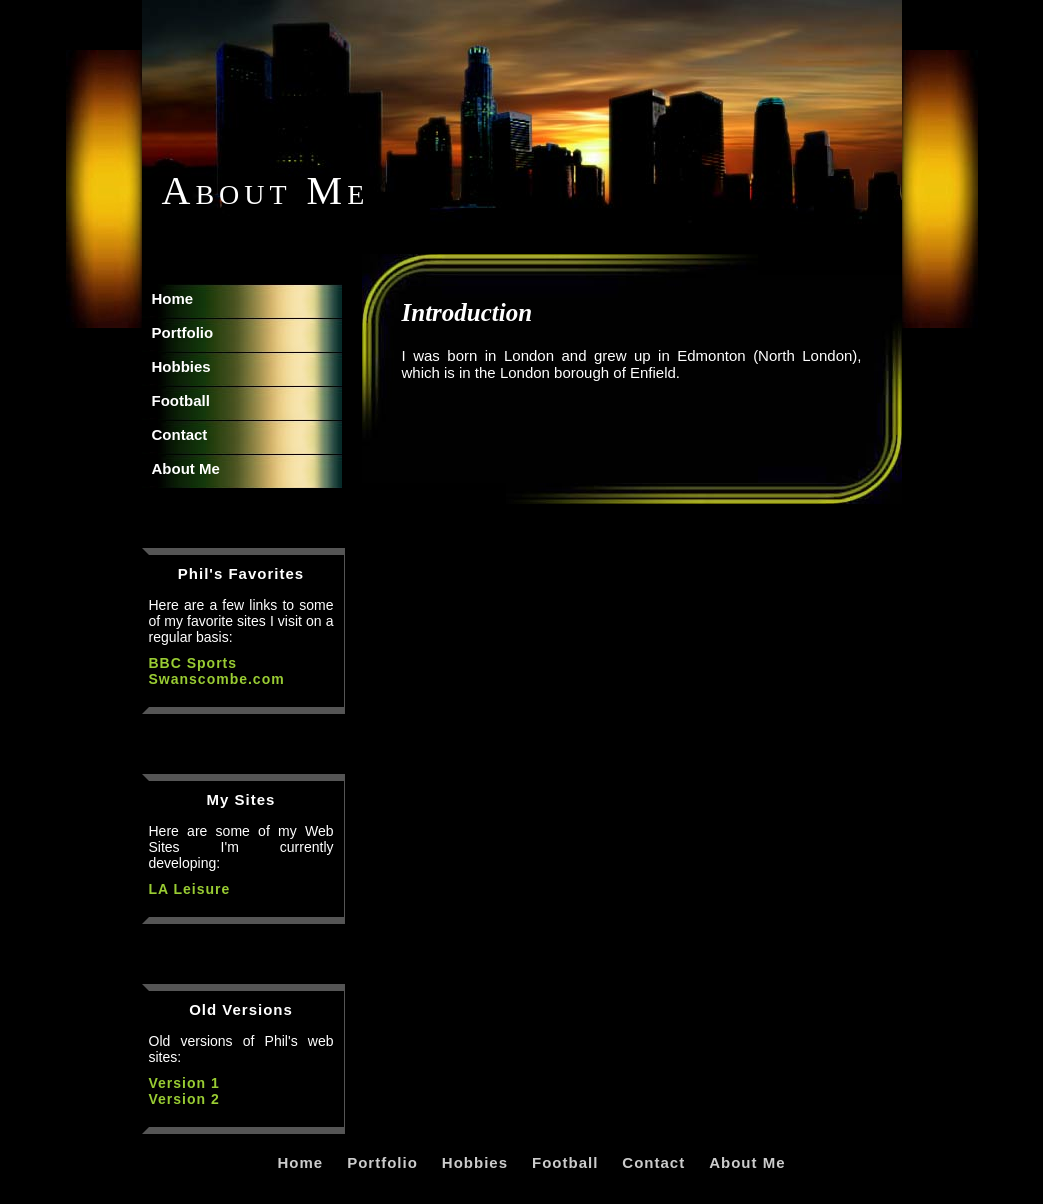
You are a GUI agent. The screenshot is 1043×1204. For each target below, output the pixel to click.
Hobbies (181, 366)
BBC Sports (193, 663)
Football (181, 400)
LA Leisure (190, 889)
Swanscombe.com (217, 679)
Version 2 (184, 1099)
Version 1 (184, 1083)
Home (173, 298)
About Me (186, 468)
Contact (180, 434)
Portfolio (183, 332)
